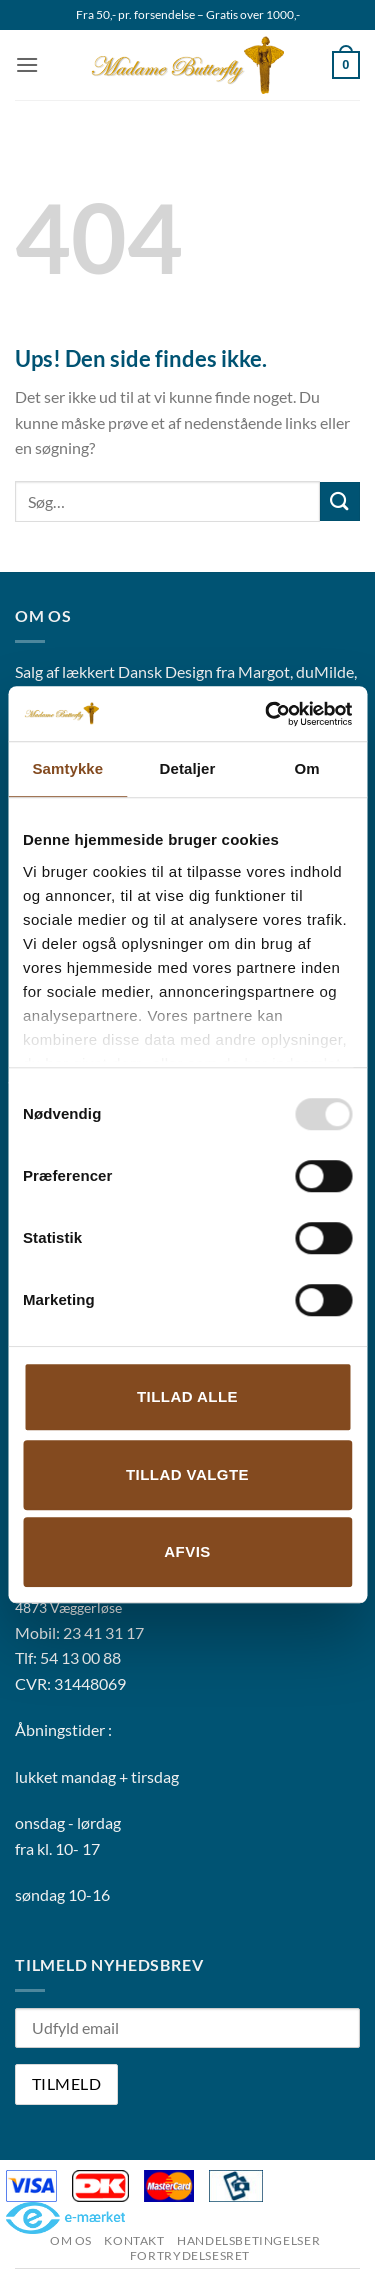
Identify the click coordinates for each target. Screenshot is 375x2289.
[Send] (340, 501)
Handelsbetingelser (248, 2240)
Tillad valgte (187, 1474)
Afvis (187, 1551)
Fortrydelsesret (190, 2255)
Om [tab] (307, 768)
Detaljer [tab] (188, 768)
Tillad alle (187, 1396)
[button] (27, 64)
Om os (71, 2240)
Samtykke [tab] (67, 768)
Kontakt (134, 2240)
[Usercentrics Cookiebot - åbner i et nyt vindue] (267, 714)
